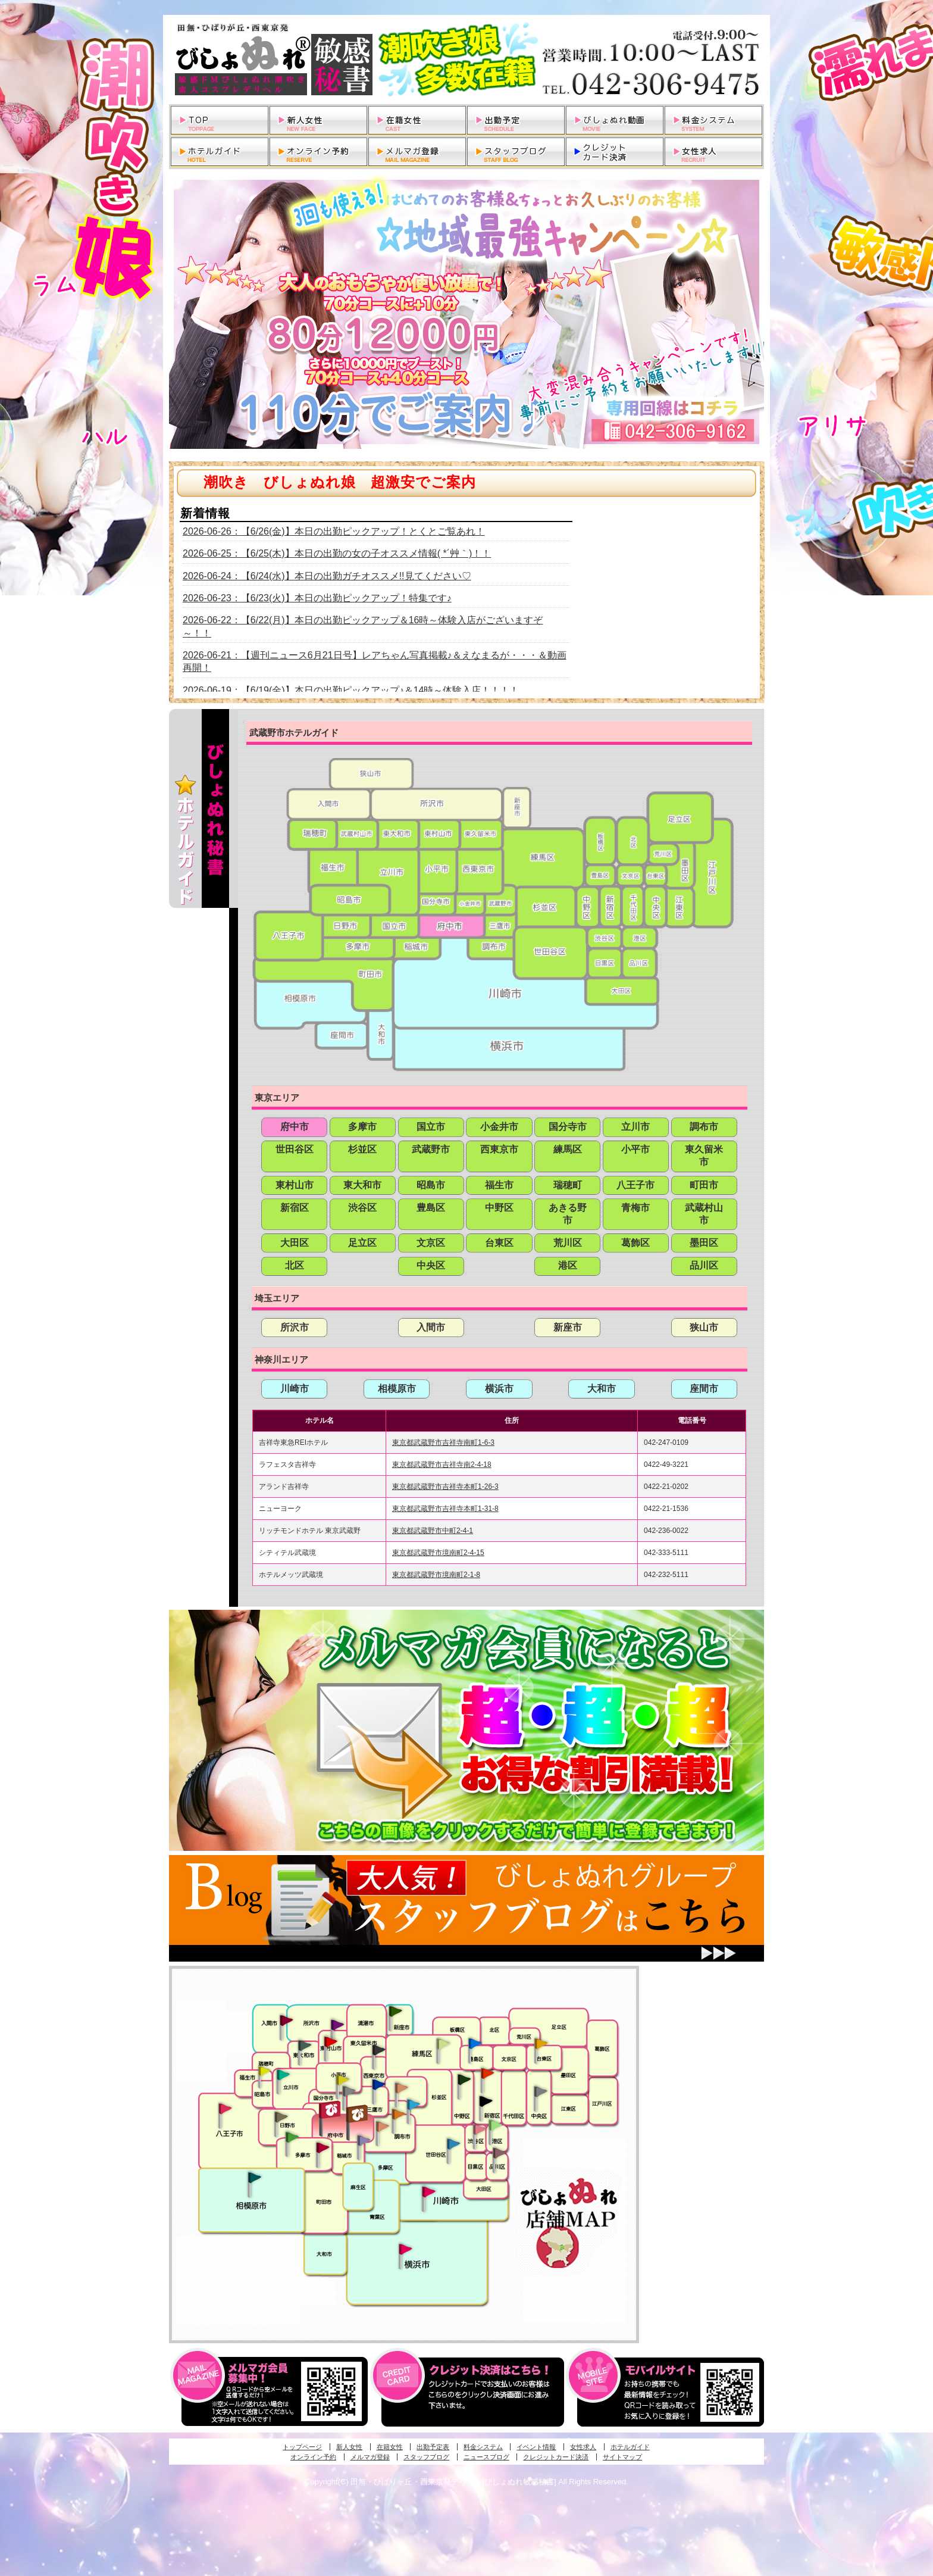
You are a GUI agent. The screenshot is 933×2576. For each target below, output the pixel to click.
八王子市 (635, 1185)
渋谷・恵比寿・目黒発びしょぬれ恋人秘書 (479, 2128)
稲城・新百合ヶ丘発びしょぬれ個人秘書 (363, 2141)
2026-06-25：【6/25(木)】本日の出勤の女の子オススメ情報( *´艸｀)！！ (337, 553)
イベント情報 (536, 2446)
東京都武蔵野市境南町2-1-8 (436, 1574)
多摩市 (362, 1127)
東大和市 (362, 1185)
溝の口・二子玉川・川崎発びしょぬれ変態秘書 (429, 2191)
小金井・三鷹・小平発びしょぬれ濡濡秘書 (378, 2084)
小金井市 (499, 1127)
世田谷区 (294, 1149)
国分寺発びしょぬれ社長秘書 (342, 2079)
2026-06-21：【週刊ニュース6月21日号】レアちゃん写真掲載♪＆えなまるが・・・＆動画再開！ (374, 661)
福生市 (499, 1185)
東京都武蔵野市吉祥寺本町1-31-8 (445, 1508)
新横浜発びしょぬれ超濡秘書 (406, 2249)
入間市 (431, 1327)
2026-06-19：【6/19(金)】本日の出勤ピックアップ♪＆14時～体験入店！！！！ (351, 690)
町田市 (704, 1185)
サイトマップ (622, 2457)
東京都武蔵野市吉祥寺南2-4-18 (441, 1464)
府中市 (294, 1127)
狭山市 (704, 1327)
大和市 (601, 1389)
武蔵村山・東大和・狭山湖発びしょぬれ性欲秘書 (305, 2045)
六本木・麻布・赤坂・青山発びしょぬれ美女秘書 (496, 2125)
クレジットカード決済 (555, 2457)
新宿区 (294, 1208)
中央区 (431, 1265)
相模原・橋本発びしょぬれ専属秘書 (255, 2177)
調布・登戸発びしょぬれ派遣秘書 (413, 2105)
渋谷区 (362, 1208)
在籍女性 (390, 2446)
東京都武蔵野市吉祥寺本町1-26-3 (445, 1486)
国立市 (431, 1127)
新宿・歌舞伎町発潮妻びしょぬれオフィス (485, 2101)
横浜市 (499, 1389)
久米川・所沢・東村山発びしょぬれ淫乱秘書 (330, 2043)
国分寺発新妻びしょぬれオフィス (349, 2093)
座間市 (704, 1389)
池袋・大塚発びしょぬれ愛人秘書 (475, 2043)
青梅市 (635, 1208)
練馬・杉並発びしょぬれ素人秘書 (443, 2044)
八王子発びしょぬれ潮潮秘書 (225, 2109)
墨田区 (704, 1243)
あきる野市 (568, 1214)
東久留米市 (704, 1155)
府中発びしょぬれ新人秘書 (331, 2110)
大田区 (294, 1243)
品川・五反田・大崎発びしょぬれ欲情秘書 (499, 2152)
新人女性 (349, 2446)
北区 (294, 1265)
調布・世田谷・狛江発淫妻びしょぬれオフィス (383, 2126)
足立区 (362, 1243)
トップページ (302, 2446)
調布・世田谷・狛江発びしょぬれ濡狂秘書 (453, 2143)
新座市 (567, 1327)
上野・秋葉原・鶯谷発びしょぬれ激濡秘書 (541, 2043)
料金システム (483, 2446)
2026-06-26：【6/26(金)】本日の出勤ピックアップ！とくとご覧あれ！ (334, 531)
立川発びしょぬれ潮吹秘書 (283, 2076)
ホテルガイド (630, 2446)
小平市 (635, 1149)
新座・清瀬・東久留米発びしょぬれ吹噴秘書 (396, 2010)
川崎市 (294, 1389)
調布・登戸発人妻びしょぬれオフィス (399, 2114)
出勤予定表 (433, 2446)
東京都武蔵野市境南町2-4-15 (438, 1552)
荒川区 (567, 1243)
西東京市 (499, 1149)
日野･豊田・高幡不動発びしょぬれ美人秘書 (281, 2116)
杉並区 (362, 1149)
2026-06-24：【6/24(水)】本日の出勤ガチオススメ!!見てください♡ (327, 576)
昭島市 (431, 1185)
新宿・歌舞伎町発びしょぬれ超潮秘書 (487, 2073)
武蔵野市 (431, 1149)
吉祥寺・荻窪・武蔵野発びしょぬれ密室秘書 (402, 2087)
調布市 (704, 1127)
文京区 (431, 1243)
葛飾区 (635, 1243)
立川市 (635, 1127)
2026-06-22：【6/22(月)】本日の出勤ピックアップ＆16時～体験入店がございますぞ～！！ (363, 626)
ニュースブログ (486, 2457)
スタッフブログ (426, 2457)
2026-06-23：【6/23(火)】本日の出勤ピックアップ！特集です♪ (317, 598)
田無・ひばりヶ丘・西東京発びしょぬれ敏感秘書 (379, 2049)
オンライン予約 (313, 2457)
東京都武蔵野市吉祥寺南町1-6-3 (443, 1442)
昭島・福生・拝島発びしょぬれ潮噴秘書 (264, 2071)
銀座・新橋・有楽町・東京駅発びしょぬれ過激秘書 (540, 2091)
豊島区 (431, 1208)
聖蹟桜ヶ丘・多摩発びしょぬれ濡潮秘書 (322, 2147)
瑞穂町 (567, 1185)
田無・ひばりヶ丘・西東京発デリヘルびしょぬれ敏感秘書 (466, 59)
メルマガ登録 (370, 2457)
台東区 (499, 1243)
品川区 (704, 1265)
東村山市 (294, 1185)
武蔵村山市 (704, 1214)
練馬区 (567, 1149)
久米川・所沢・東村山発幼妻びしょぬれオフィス (337, 2024)
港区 (567, 1265)
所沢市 (294, 1327)
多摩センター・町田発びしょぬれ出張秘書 (292, 2137)
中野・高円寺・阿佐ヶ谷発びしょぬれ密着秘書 (464, 2079)
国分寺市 (568, 1127)
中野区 (499, 1208)
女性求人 (583, 2446)
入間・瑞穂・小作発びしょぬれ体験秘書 (286, 2020)
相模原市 (397, 1389)
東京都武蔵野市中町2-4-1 (432, 1530)
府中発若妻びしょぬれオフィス (357, 2113)
